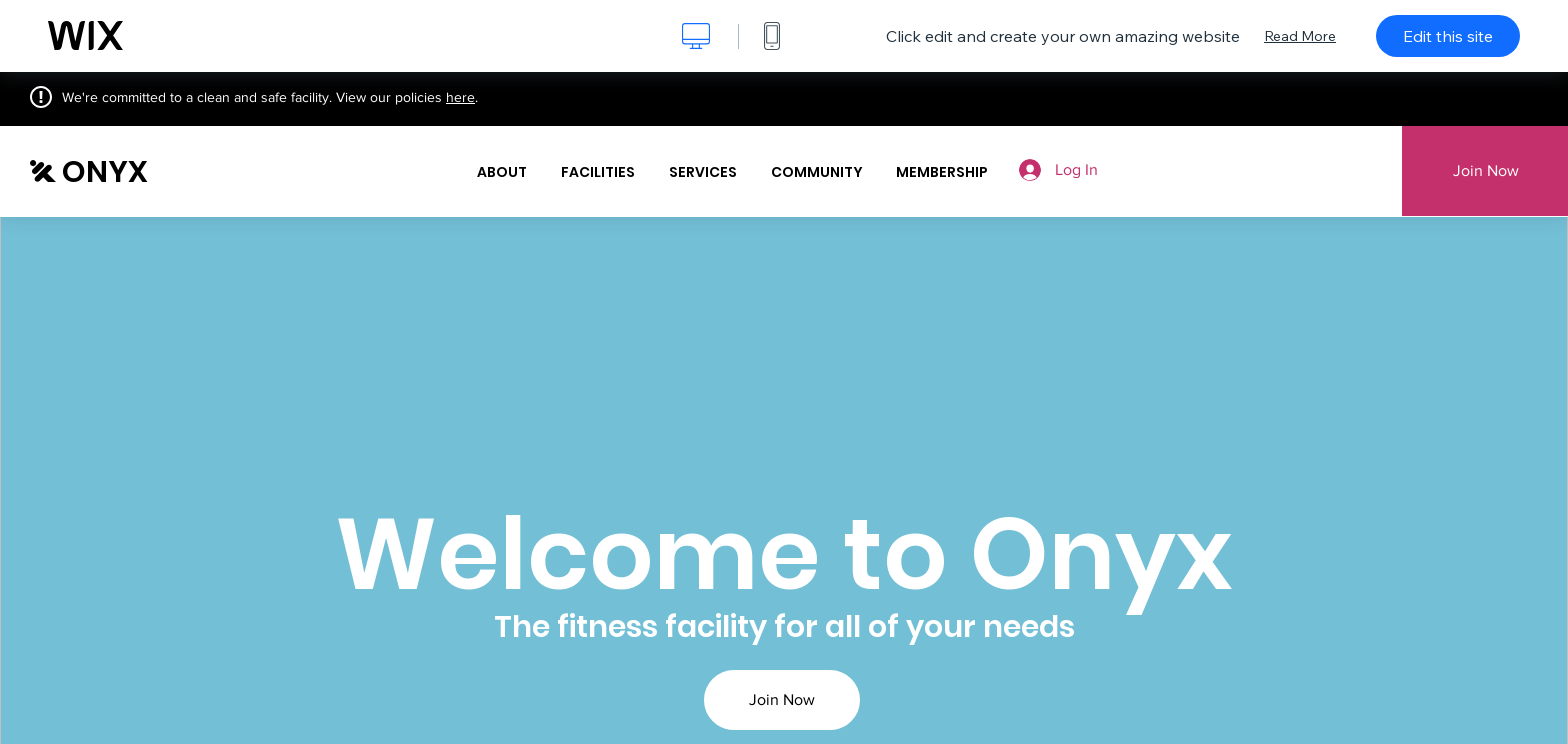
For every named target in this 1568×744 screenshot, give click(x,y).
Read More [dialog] (1300, 36)
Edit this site (1448, 36)
